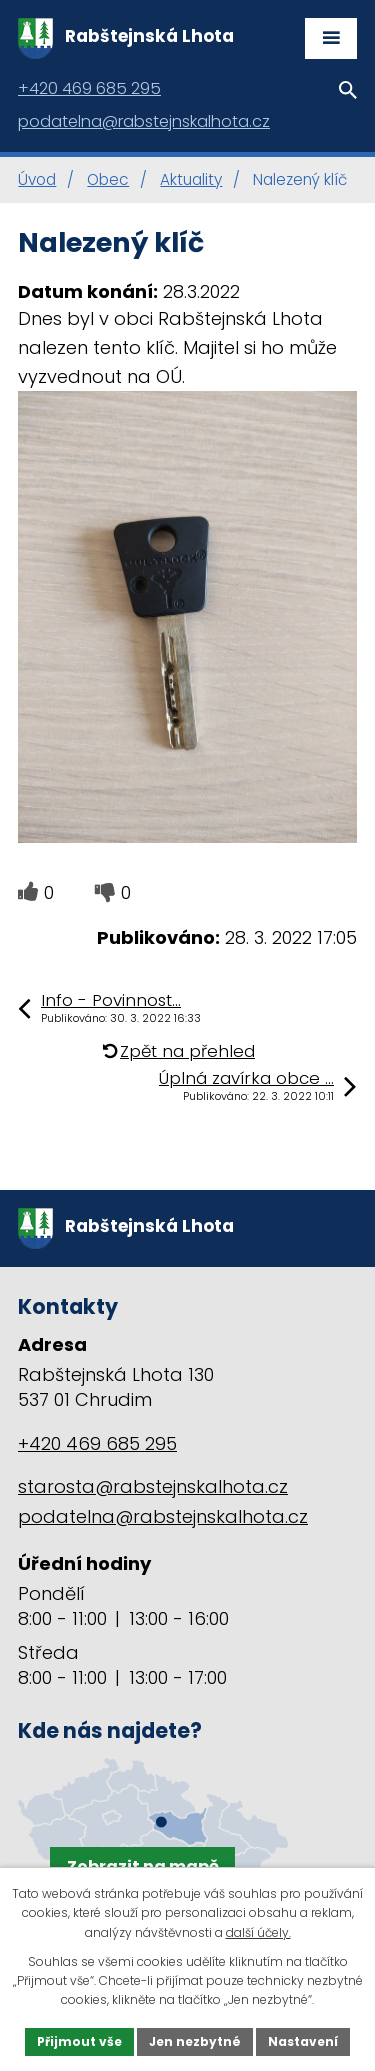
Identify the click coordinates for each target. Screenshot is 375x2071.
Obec (108, 179)
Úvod (37, 179)
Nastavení (303, 2041)
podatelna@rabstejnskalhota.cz (163, 1516)
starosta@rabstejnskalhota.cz (153, 1486)
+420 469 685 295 (97, 1443)
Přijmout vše (79, 2041)
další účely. (258, 1932)
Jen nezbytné (195, 2041)
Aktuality (191, 179)
